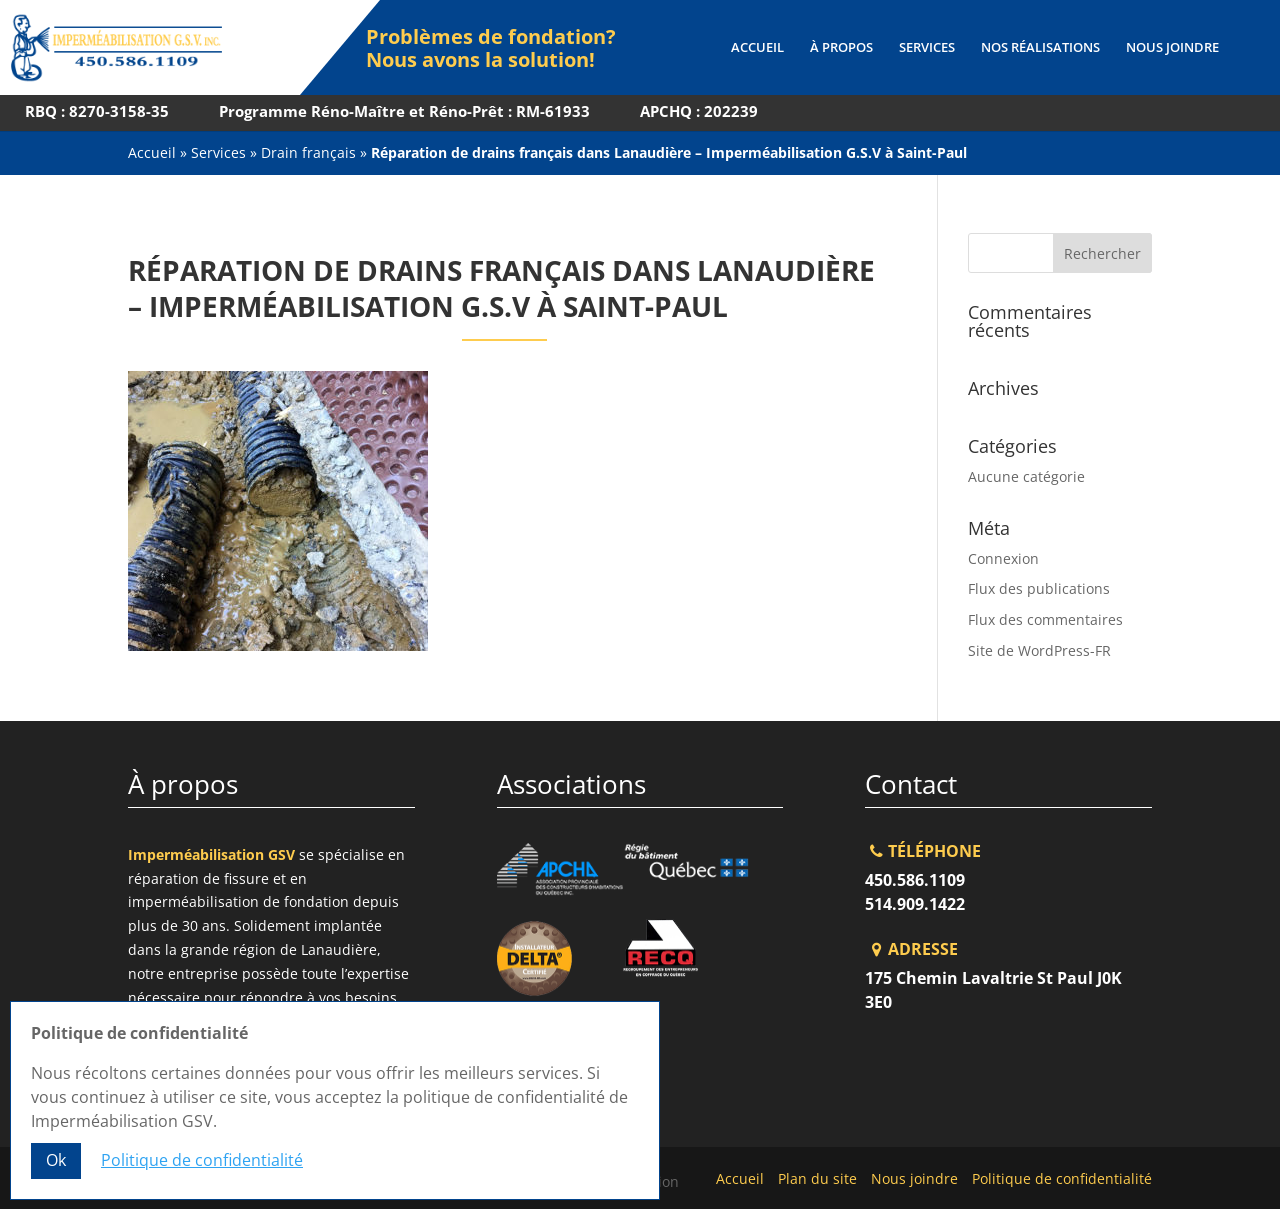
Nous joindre (1172, 48)
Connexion (1003, 558)
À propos (841, 48)
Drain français (308, 152)
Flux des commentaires (1045, 619)
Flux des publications (1039, 588)
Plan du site (817, 1178)
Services (927, 48)
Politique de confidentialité (1062, 1178)
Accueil (757, 48)
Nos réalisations (1040, 48)
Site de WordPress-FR (1039, 650)
